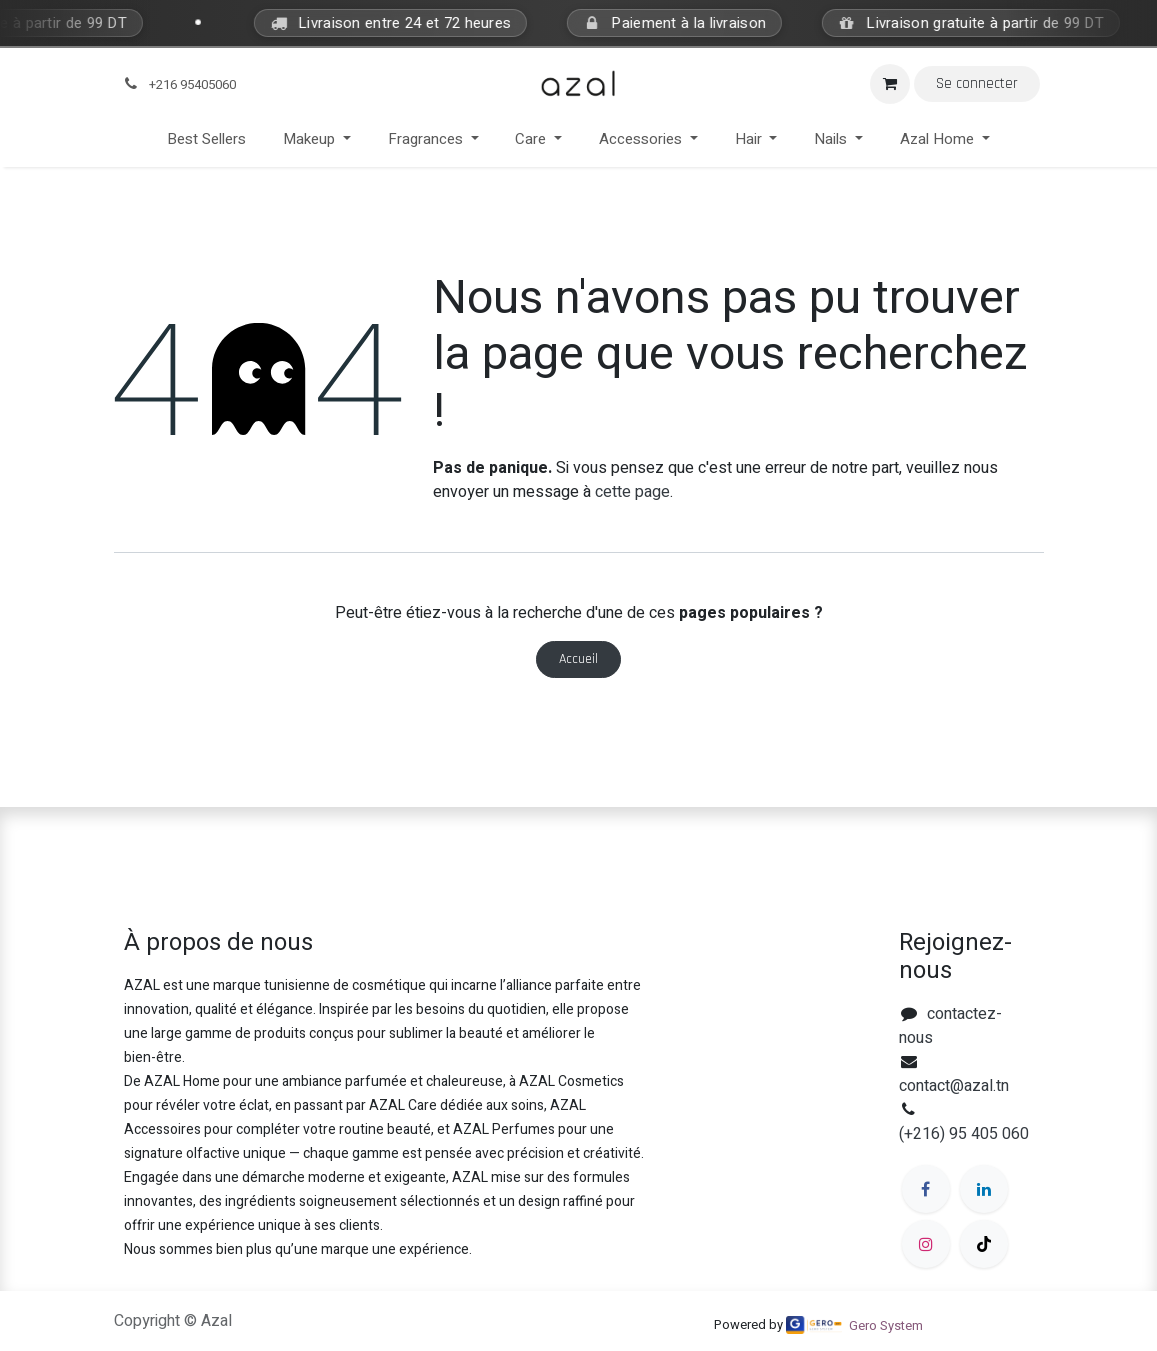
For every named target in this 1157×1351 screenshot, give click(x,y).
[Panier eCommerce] (890, 84)
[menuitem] (207, 139)
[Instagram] (926, 1244)
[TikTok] (984, 1244)
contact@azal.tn (954, 1086)
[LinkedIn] (984, 1189)
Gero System (886, 1325)
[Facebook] (926, 1189)
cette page (632, 492)
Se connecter (977, 83)
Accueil (578, 659)
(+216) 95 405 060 (964, 1134)
